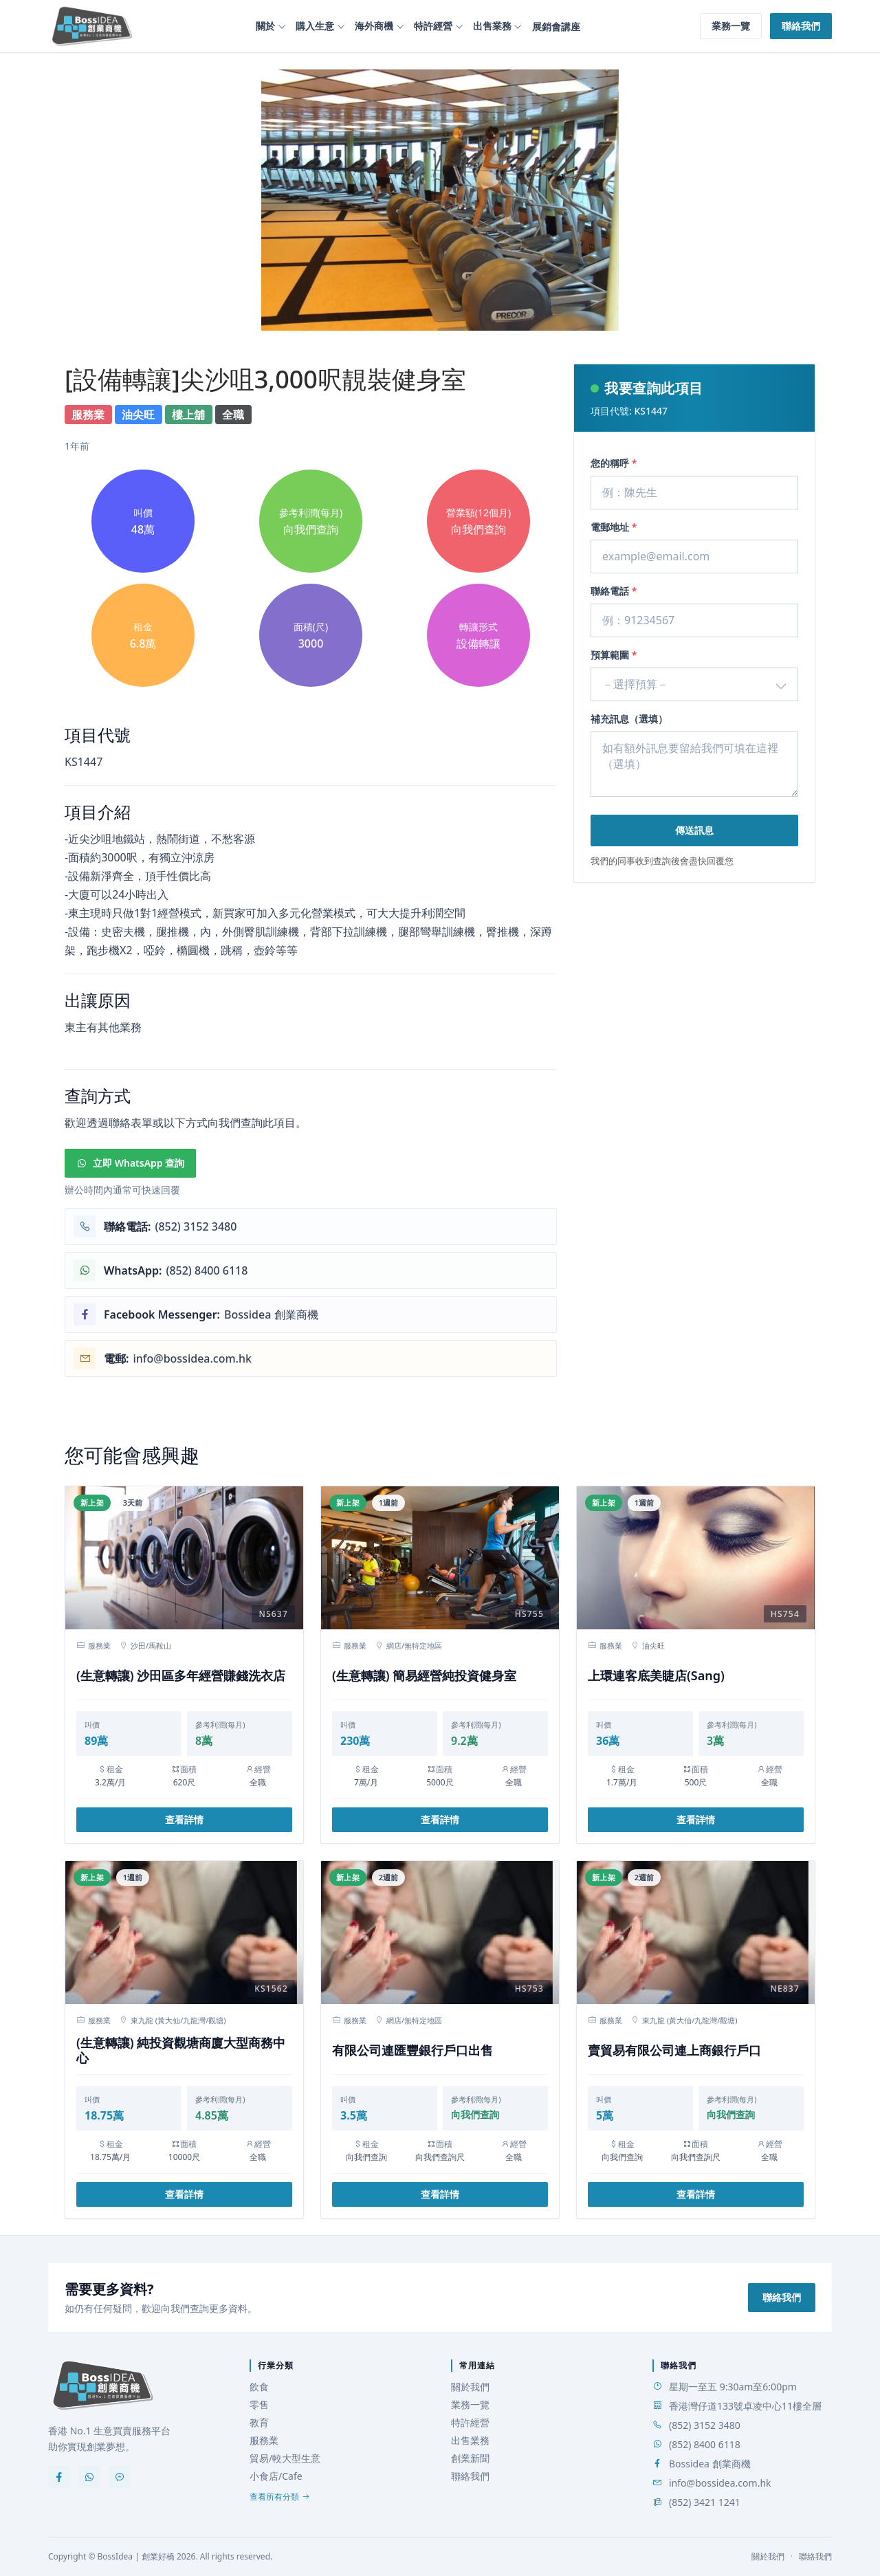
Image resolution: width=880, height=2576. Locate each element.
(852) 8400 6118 (704, 2444)
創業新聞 (470, 2458)
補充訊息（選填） (629, 718)
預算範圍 (614, 654)
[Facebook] (59, 2477)
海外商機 (374, 25)
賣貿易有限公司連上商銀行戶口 (674, 2050)
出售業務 (492, 25)
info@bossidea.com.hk (720, 2482)
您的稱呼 (614, 463)
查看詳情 (184, 1819)
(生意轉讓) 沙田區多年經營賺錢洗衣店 (180, 1676)
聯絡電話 (614, 590)
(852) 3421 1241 (704, 2502)
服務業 (264, 2440)
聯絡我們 (801, 25)
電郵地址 (614, 526)
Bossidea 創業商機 (710, 2463)
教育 (259, 2422)
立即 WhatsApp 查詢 (130, 1162)
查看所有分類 (280, 2496)
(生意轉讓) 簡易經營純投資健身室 (424, 1676)
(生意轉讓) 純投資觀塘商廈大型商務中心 (180, 2050)
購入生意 (315, 25)
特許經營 (433, 25)
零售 (259, 2404)
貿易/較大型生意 (285, 2458)
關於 (265, 25)
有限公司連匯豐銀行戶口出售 (412, 2050)
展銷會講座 (556, 26)
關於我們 (470, 2386)
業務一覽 (731, 25)
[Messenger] (120, 2477)
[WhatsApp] (89, 2477)
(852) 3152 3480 (704, 2425)
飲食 (259, 2386)
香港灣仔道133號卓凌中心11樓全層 (745, 2405)
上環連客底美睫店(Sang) (656, 1676)
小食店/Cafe (276, 2476)
